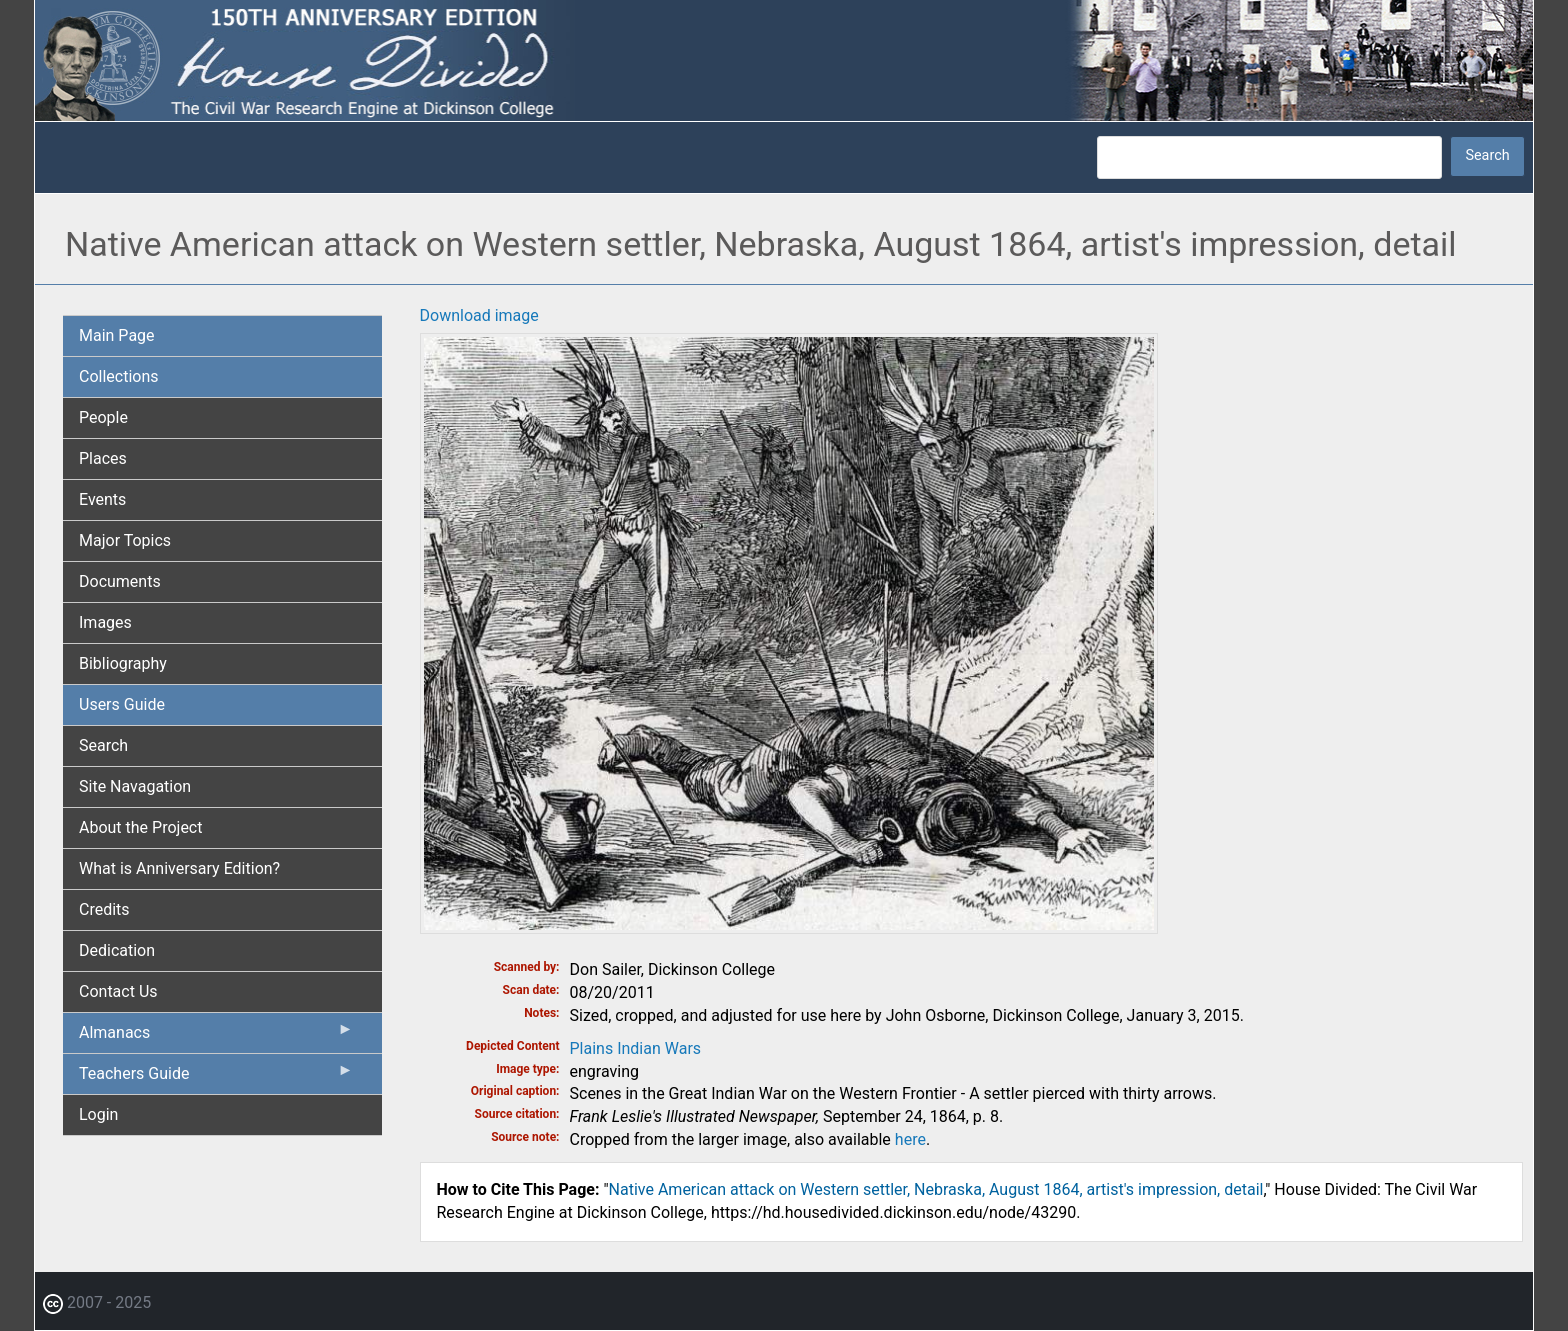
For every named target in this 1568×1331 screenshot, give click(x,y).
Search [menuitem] (103, 745)
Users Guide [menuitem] (122, 704)
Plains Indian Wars (636, 1048)
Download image (479, 315)
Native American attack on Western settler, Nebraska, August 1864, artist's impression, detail (936, 1189)
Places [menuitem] (103, 458)
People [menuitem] (103, 417)
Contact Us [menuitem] (118, 991)
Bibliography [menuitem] (123, 663)
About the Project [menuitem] (140, 827)
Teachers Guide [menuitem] (216, 1078)
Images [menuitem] (105, 622)
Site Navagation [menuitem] (135, 786)
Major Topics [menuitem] (125, 540)
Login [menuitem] (98, 1114)
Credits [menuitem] (104, 909)
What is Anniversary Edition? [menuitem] (179, 868)
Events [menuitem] (102, 499)
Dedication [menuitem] (117, 950)
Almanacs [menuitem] (216, 1037)
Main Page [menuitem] (117, 335)
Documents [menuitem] (120, 581)
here (910, 1139)
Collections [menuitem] (119, 376)
